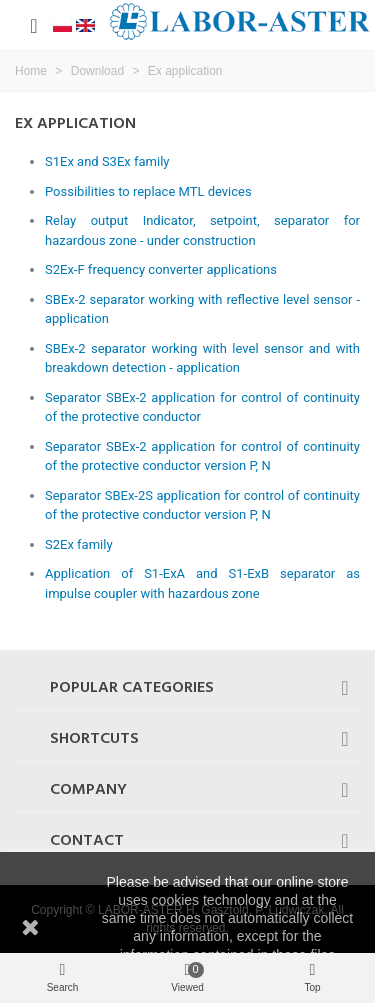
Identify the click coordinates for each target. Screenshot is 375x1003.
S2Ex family (79, 544)
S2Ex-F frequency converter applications (161, 269)
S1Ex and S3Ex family (107, 161)
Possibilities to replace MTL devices (148, 191)
